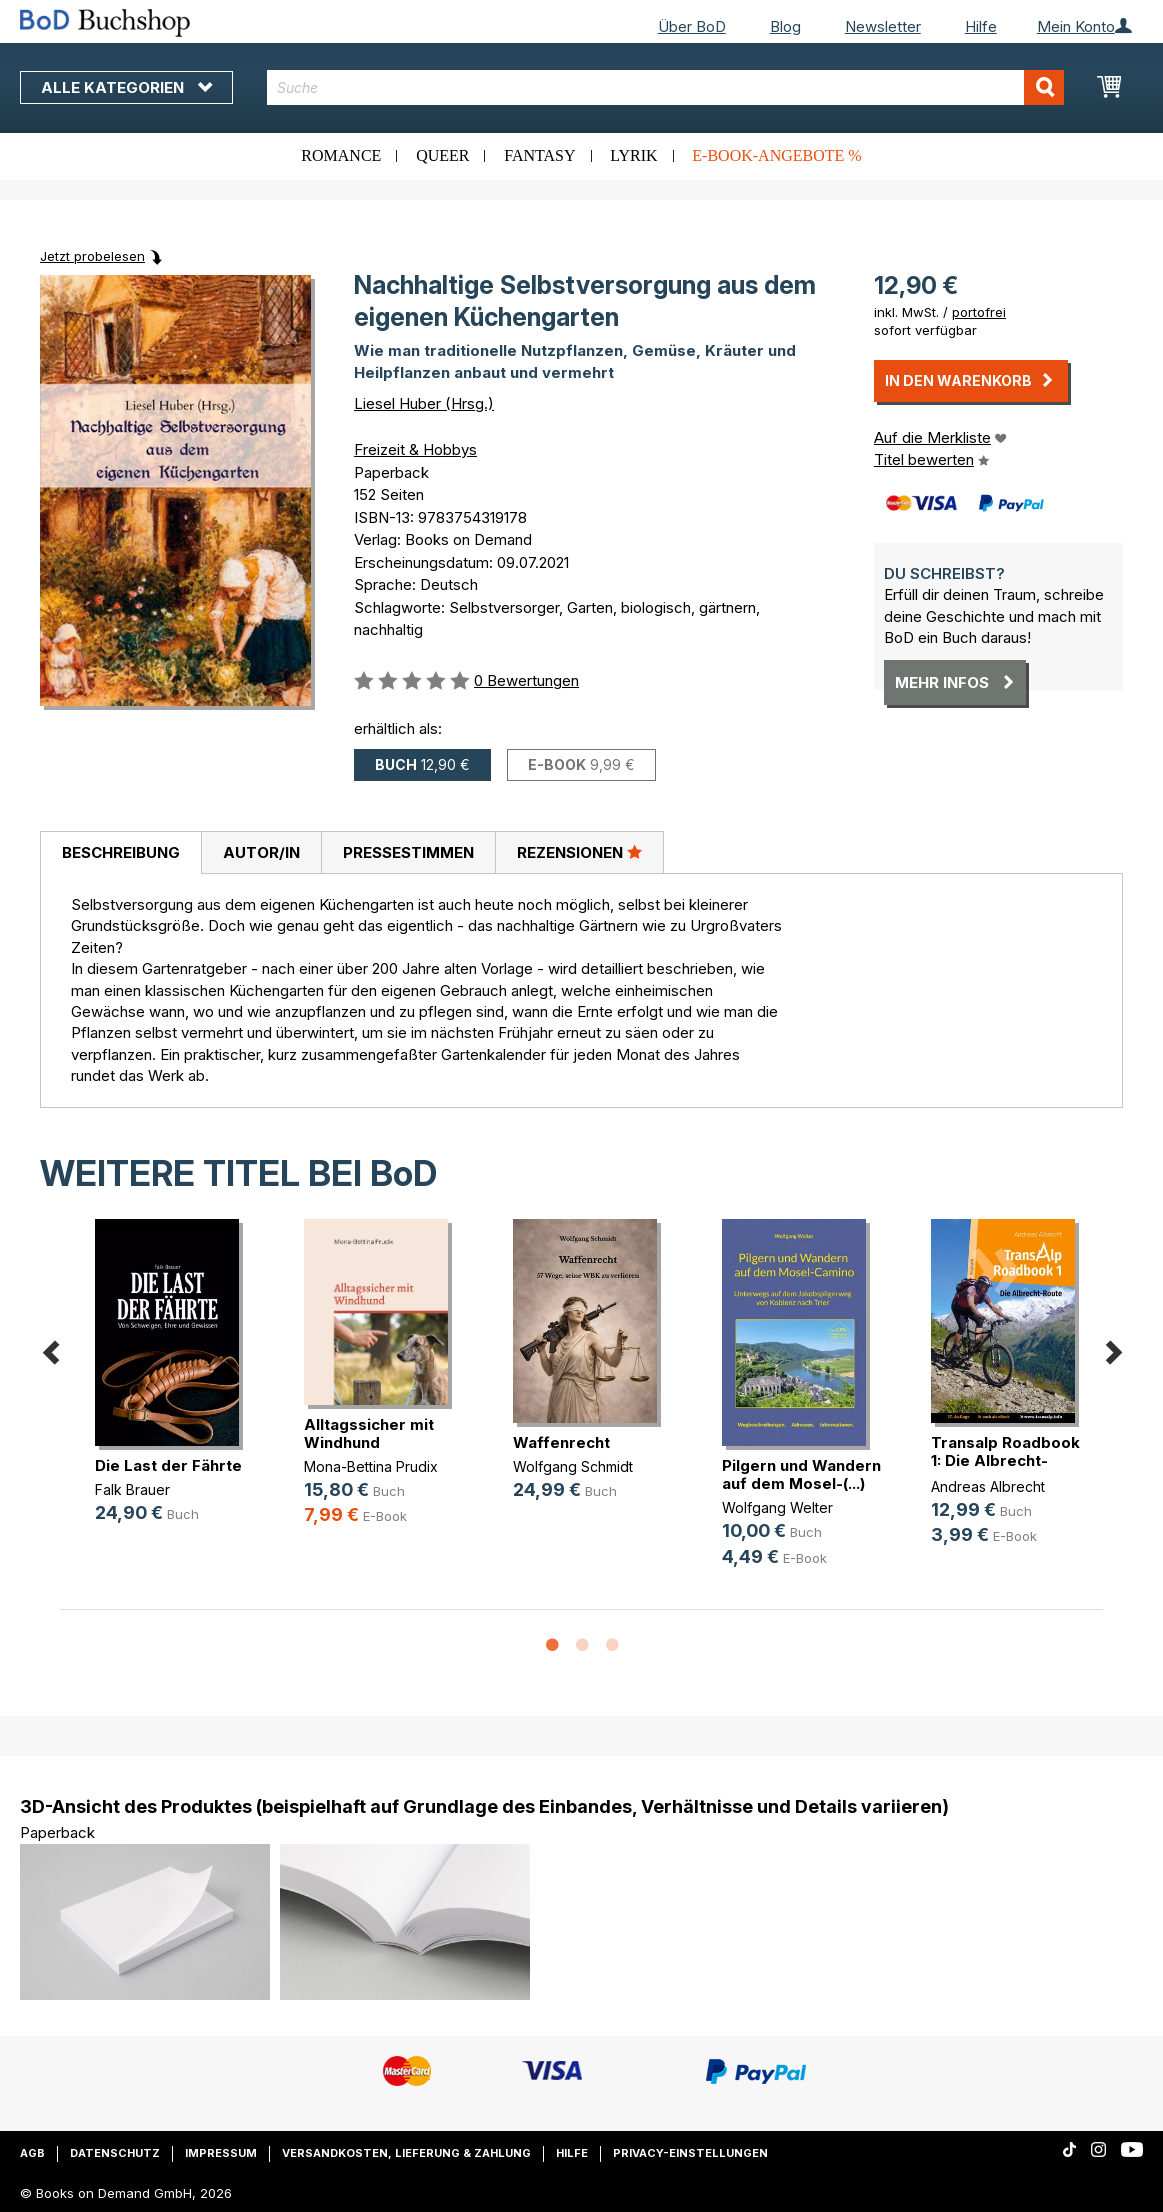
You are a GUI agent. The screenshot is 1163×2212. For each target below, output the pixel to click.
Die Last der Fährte (168, 1465)
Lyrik (633, 155)
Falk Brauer (132, 1489)
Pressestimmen (408, 852)
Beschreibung (121, 852)
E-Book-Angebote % (776, 155)
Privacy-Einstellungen (690, 2153)
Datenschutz (115, 2153)
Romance (341, 155)
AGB (32, 2153)
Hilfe (981, 26)
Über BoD (692, 26)
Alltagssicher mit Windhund (369, 1433)
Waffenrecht (561, 1442)
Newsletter (883, 26)
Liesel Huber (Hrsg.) (424, 403)
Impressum (221, 2153)
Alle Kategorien (126, 87)
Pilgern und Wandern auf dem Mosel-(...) (801, 1474)
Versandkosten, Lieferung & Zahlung (406, 2153)
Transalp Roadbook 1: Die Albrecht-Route (1005, 1460)
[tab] (120, 853)
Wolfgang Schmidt (573, 1466)
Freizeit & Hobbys (415, 449)
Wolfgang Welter (777, 1507)
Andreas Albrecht (988, 1486)
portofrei (979, 312)
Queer (442, 155)
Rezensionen (579, 852)
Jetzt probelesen (92, 256)
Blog (785, 26)
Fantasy (539, 155)
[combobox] (665, 87)
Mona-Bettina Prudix (371, 1466)
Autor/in (261, 852)
